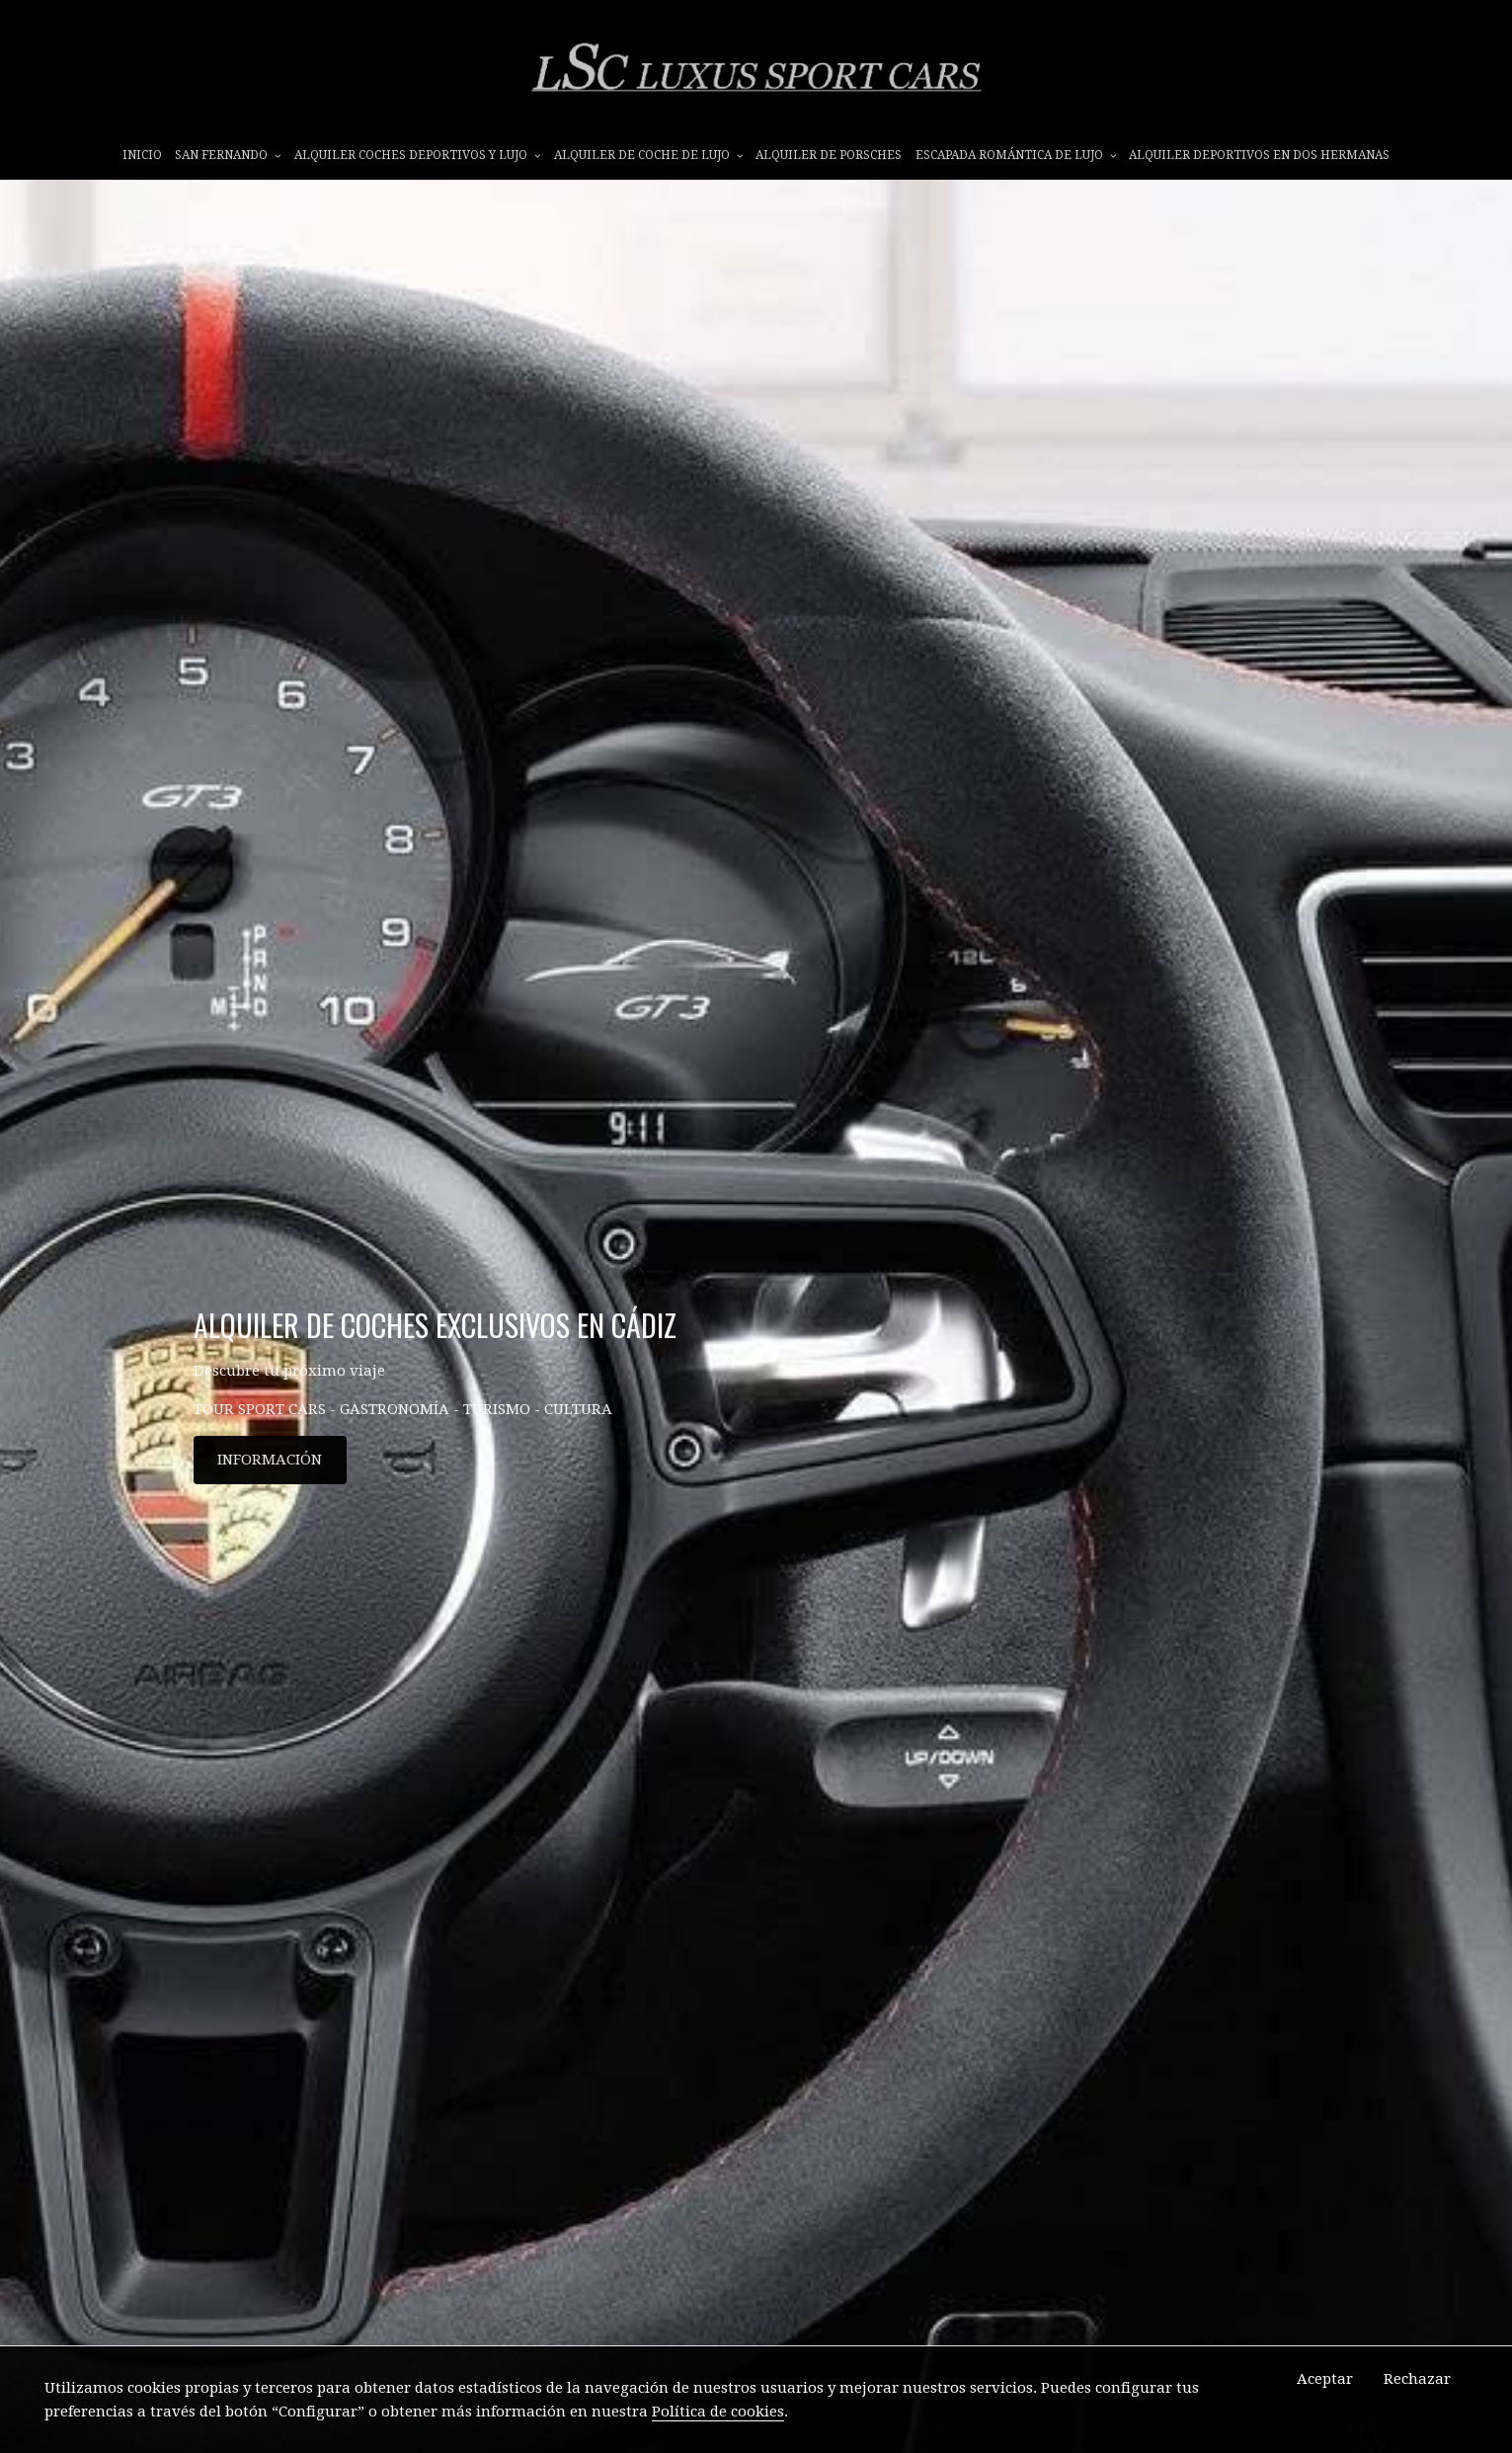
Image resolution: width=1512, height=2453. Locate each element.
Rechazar (1417, 2379)
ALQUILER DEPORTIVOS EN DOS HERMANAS (1259, 155)
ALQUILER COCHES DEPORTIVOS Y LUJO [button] (417, 155)
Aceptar (1325, 2379)
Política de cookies (718, 2411)
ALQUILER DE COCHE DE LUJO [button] (648, 155)
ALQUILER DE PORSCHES (829, 155)
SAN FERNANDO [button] (227, 155)
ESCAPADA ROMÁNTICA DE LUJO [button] (1015, 155)
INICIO (142, 155)
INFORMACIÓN (269, 1459)
